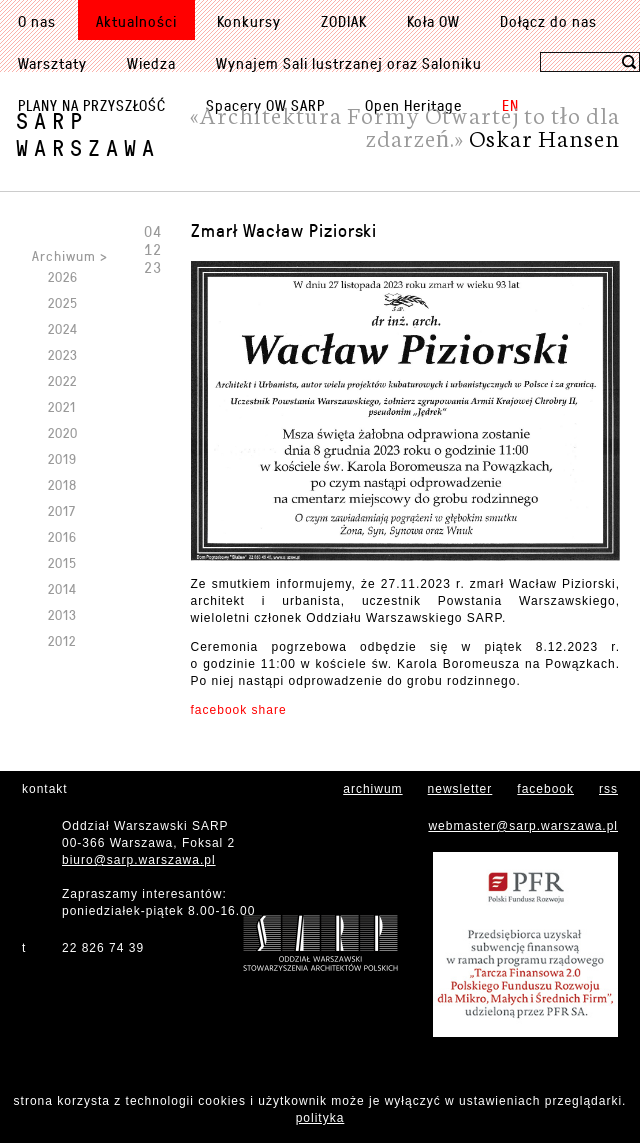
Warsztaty (52, 63)
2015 (62, 562)
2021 (62, 406)
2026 (63, 276)
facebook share (239, 710)
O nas (37, 21)
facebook (545, 789)
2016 (62, 536)
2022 (62, 380)
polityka (320, 1118)
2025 (63, 302)
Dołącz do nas (548, 21)
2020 (63, 432)
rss (608, 789)
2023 (63, 354)
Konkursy (249, 21)
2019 (62, 458)
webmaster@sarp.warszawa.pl (523, 826)
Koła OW (433, 21)
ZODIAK (344, 21)
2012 (62, 640)
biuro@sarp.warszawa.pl (139, 860)
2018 (62, 484)
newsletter (460, 789)
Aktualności (136, 21)
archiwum (372, 789)
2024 (63, 328)
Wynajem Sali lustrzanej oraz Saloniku (349, 63)
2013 (62, 614)
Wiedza (151, 63)
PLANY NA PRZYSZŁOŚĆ (92, 105)
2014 (62, 588)
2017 (62, 510)
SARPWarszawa (88, 134)
